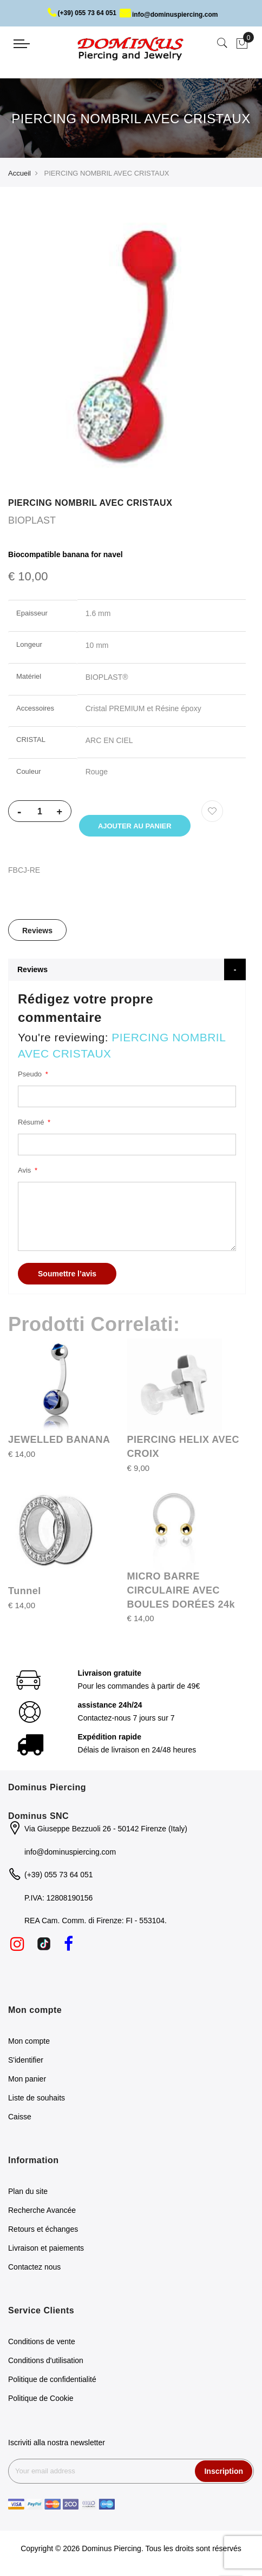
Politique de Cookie (41, 2400)
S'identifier (25, 2061)
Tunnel (24, 1592)
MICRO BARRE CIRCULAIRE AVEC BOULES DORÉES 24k (181, 1592)
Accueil (19, 173)
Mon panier (27, 2080)
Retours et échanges (43, 2230)
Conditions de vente (41, 2343)
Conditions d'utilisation (45, 2362)
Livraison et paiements (46, 2249)
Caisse (19, 2118)
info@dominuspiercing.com (169, 14)
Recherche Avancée (42, 2211)
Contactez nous (34, 2268)
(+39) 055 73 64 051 (82, 13)
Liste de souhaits (36, 2099)
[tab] (37, 932)
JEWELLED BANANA (59, 1441)
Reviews (37, 932)
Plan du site (28, 2193)
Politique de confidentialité (52, 2381)
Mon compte (29, 2042)
